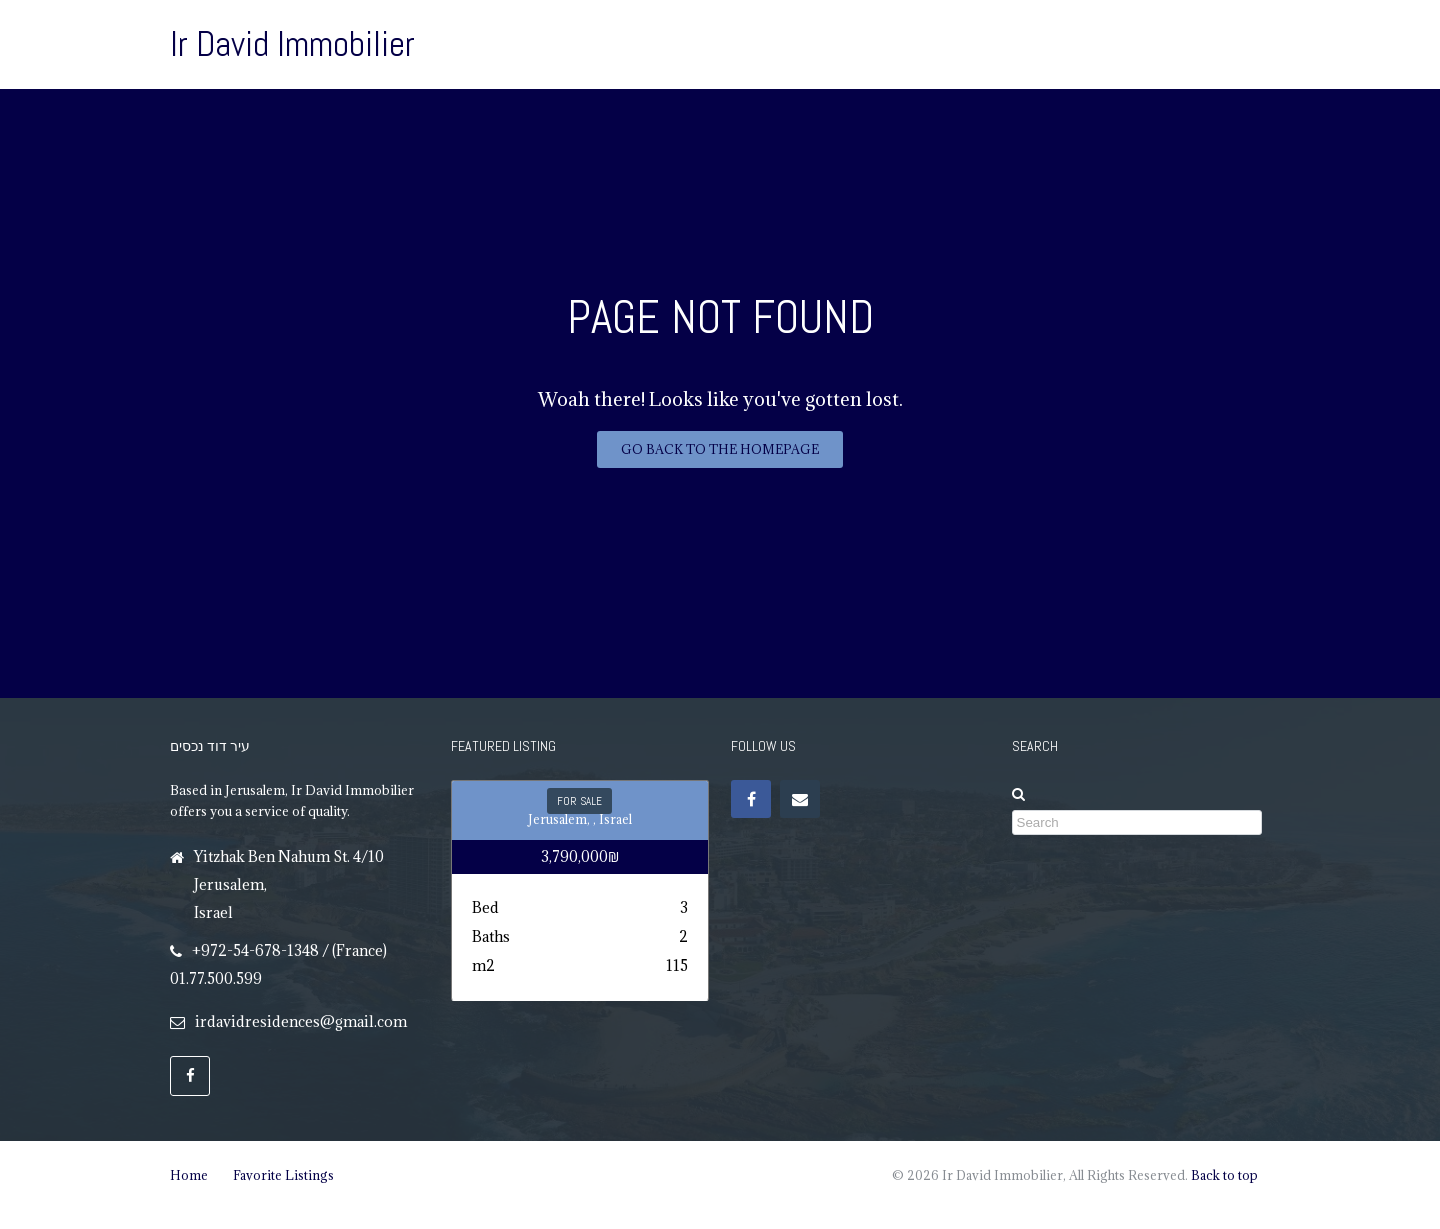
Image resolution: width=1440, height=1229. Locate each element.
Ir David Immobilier (292, 44)
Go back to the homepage (720, 449)
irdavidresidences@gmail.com (301, 1021)
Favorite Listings (283, 1175)
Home (189, 1175)
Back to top (1224, 1175)
